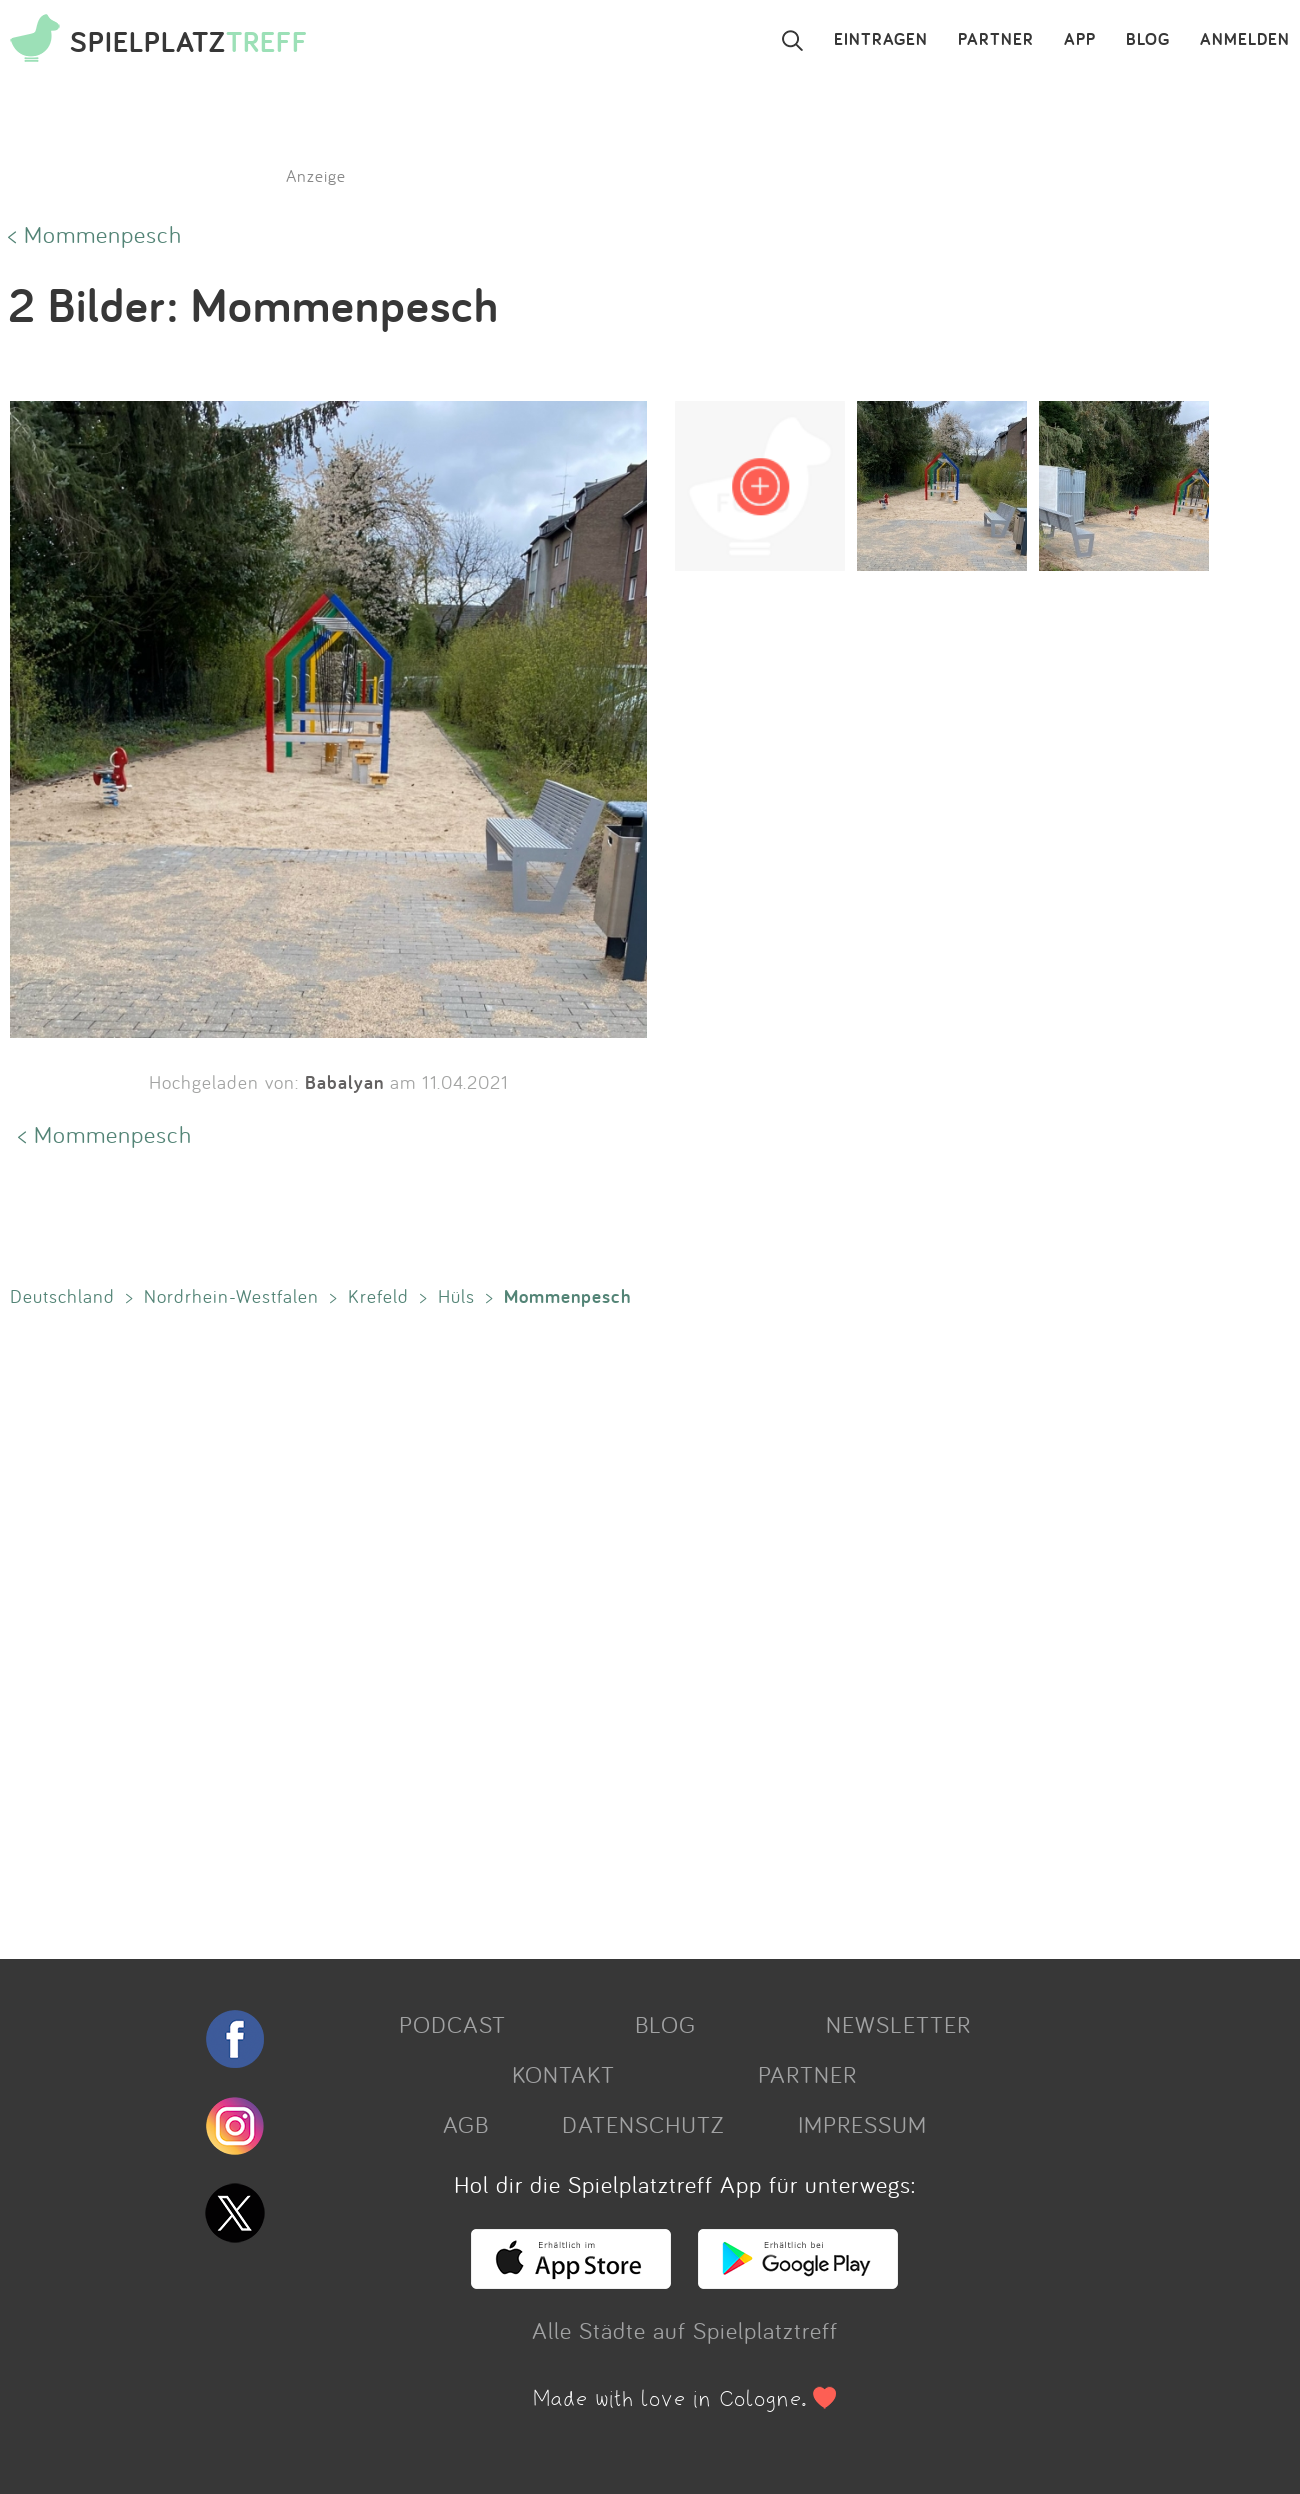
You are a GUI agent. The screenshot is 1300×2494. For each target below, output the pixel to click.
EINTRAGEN (881, 40)
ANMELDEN (1245, 40)
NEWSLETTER (898, 2024)
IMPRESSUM (862, 2124)
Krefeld (378, 1296)
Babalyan (344, 1082)
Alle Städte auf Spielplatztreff (685, 2330)
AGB (466, 2124)
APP (1080, 40)
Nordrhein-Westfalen (231, 1296)
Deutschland (62, 1296)
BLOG (1148, 40)
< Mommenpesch (95, 234)
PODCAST (452, 2024)
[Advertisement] (600, 1629)
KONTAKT (563, 2074)
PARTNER (996, 40)
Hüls (456, 1296)
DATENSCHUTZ (643, 2124)
